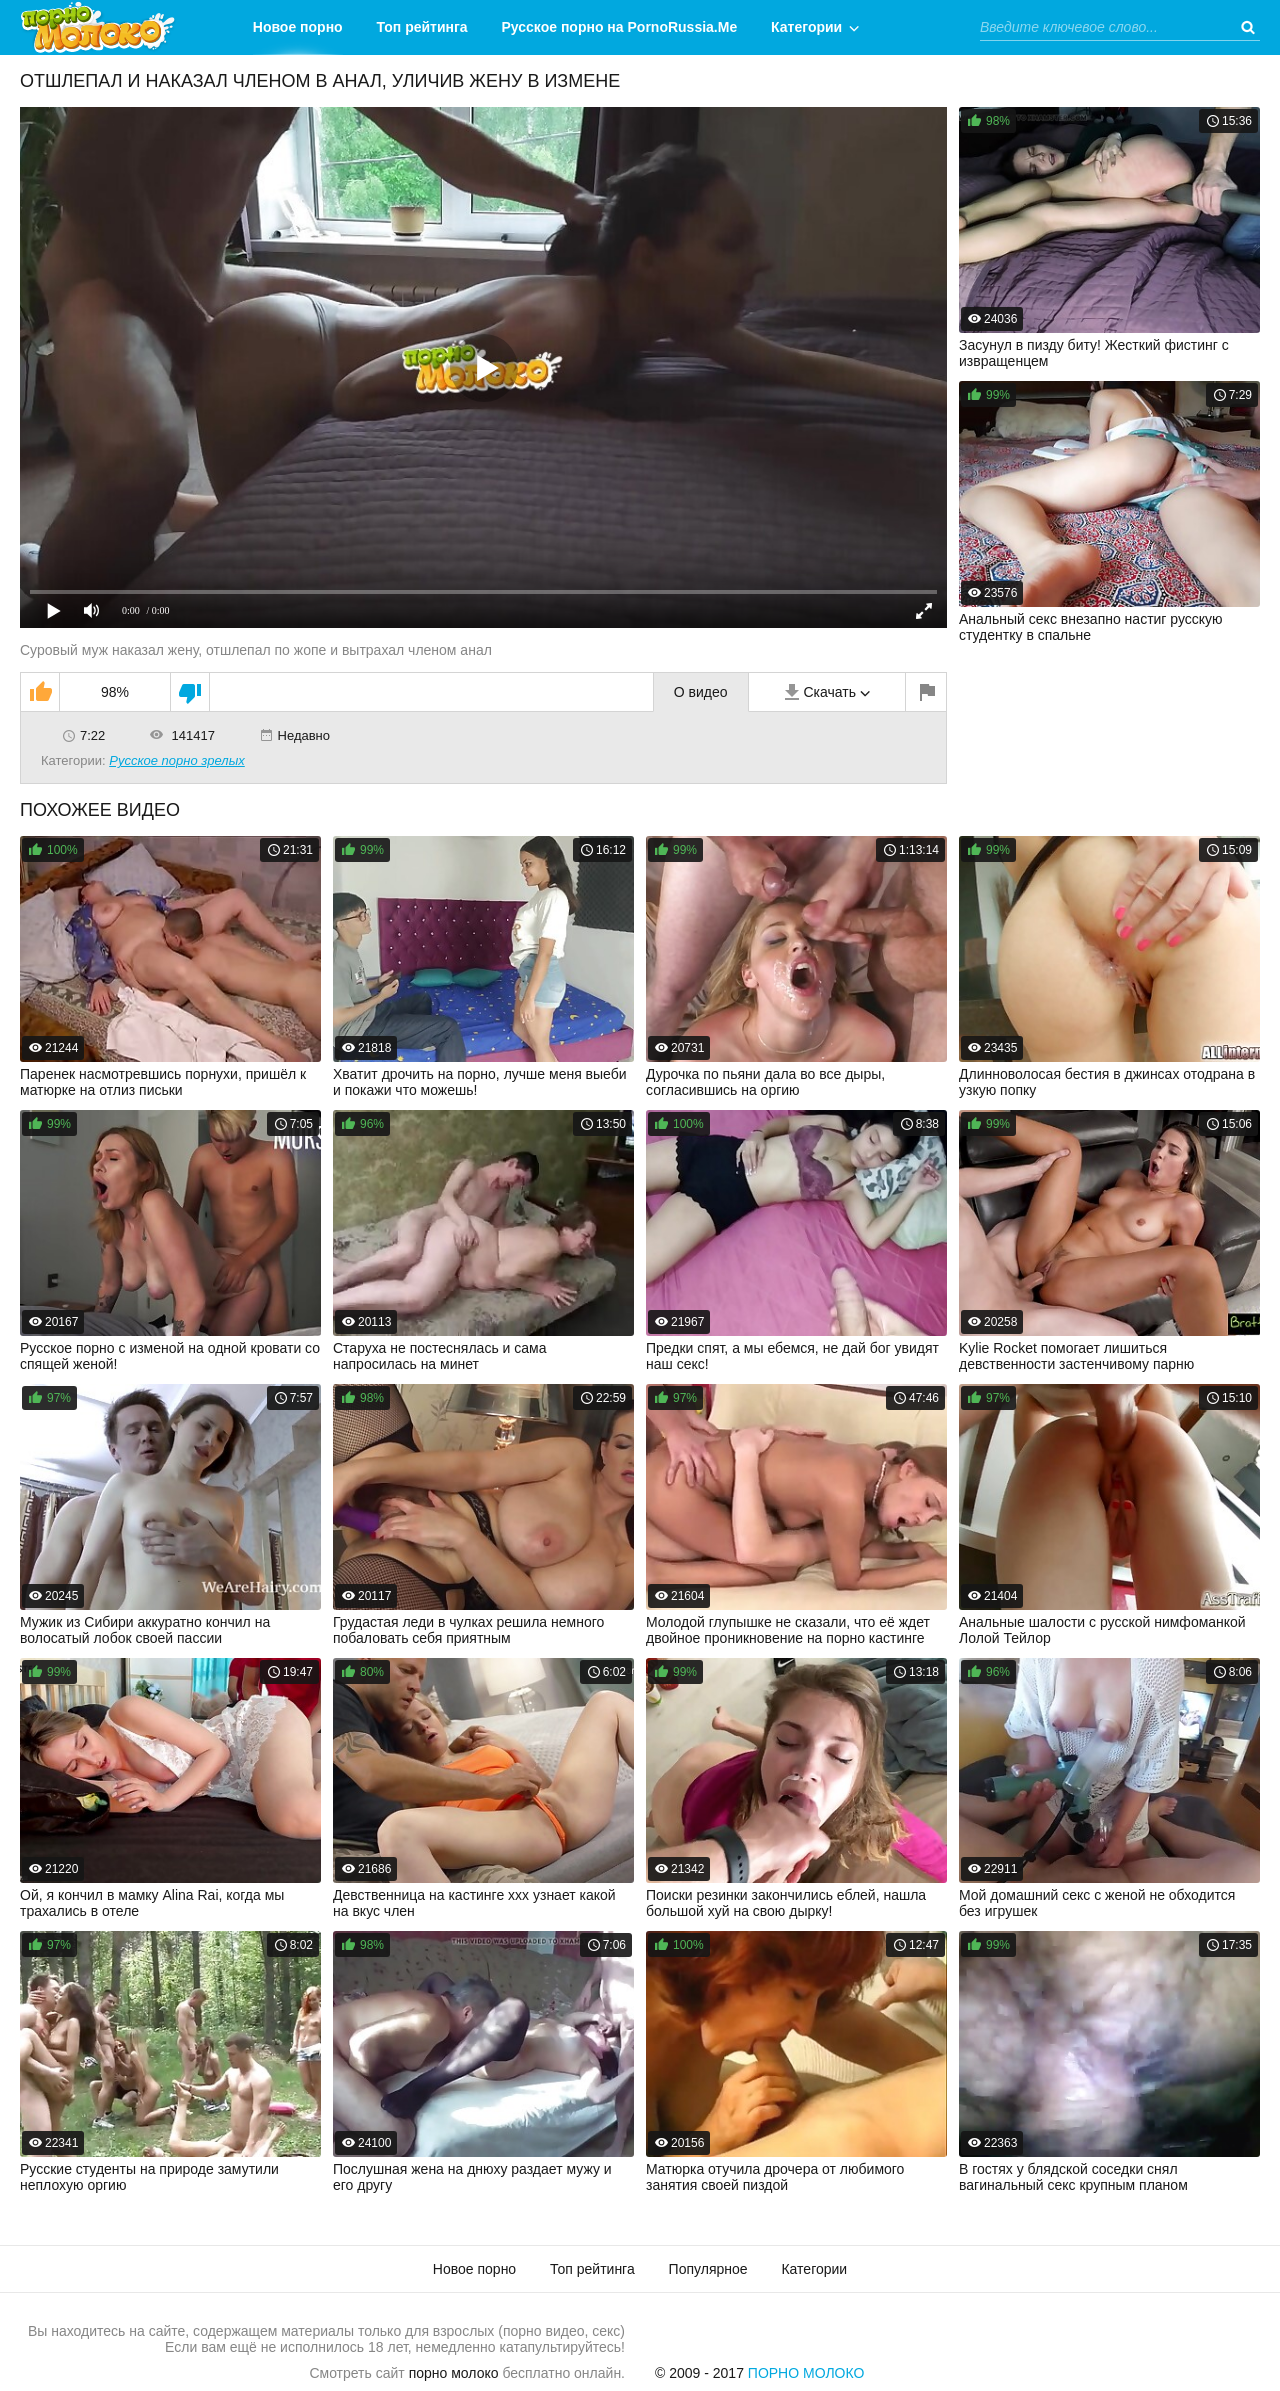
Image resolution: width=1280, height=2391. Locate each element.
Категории (806, 27)
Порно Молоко (806, 2373)
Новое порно (298, 27)
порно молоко (454, 2373)
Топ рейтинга (422, 27)
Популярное (708, 2269)
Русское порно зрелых (177, 760)
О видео (701, 692)
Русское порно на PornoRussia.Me (620, 27)
